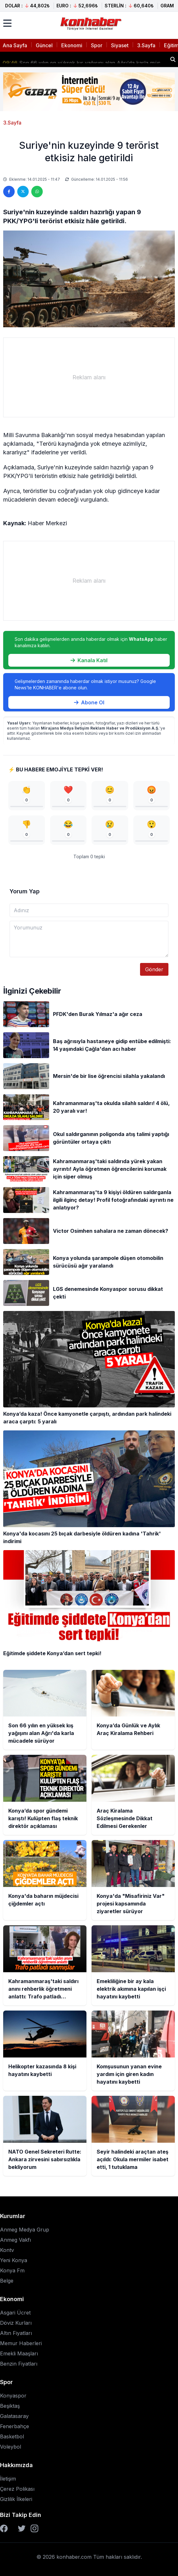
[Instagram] (34, 2528)
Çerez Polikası (17, 2489)
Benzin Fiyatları (18, 2363)
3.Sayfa (146, 45)
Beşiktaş (10, 2406)
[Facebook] (4, 2528)
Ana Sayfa (15, 45)
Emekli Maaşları (19, 2353)
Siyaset (120, 45)
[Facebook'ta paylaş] (9, 191)
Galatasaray (14, 2416)
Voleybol (10, 2446)
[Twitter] (22, 2528)
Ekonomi (71, 45)
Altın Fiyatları (16, 2333)
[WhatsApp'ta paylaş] (37, 191)
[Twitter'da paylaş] (23, 191)
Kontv (7, 2250)
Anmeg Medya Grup (24, 2229)
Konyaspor (13, 2395)
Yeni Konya (13, 2260)
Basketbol (12, 2436)
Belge (6, 2280)
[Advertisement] (89, 377)
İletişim (8, 2478)
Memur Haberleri (21, 2343)
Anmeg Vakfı (15, 2240)
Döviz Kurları (16, 2323)
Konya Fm (12, 2270)
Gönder (154, 969)
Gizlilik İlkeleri (16, 2499)
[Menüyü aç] (7, 23)
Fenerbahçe (14, 2426)
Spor (96, 45)
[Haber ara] (173, 59)
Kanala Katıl (89, 660)
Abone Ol (89, 702)
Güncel (44, 45)
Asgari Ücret (15, 2312)
